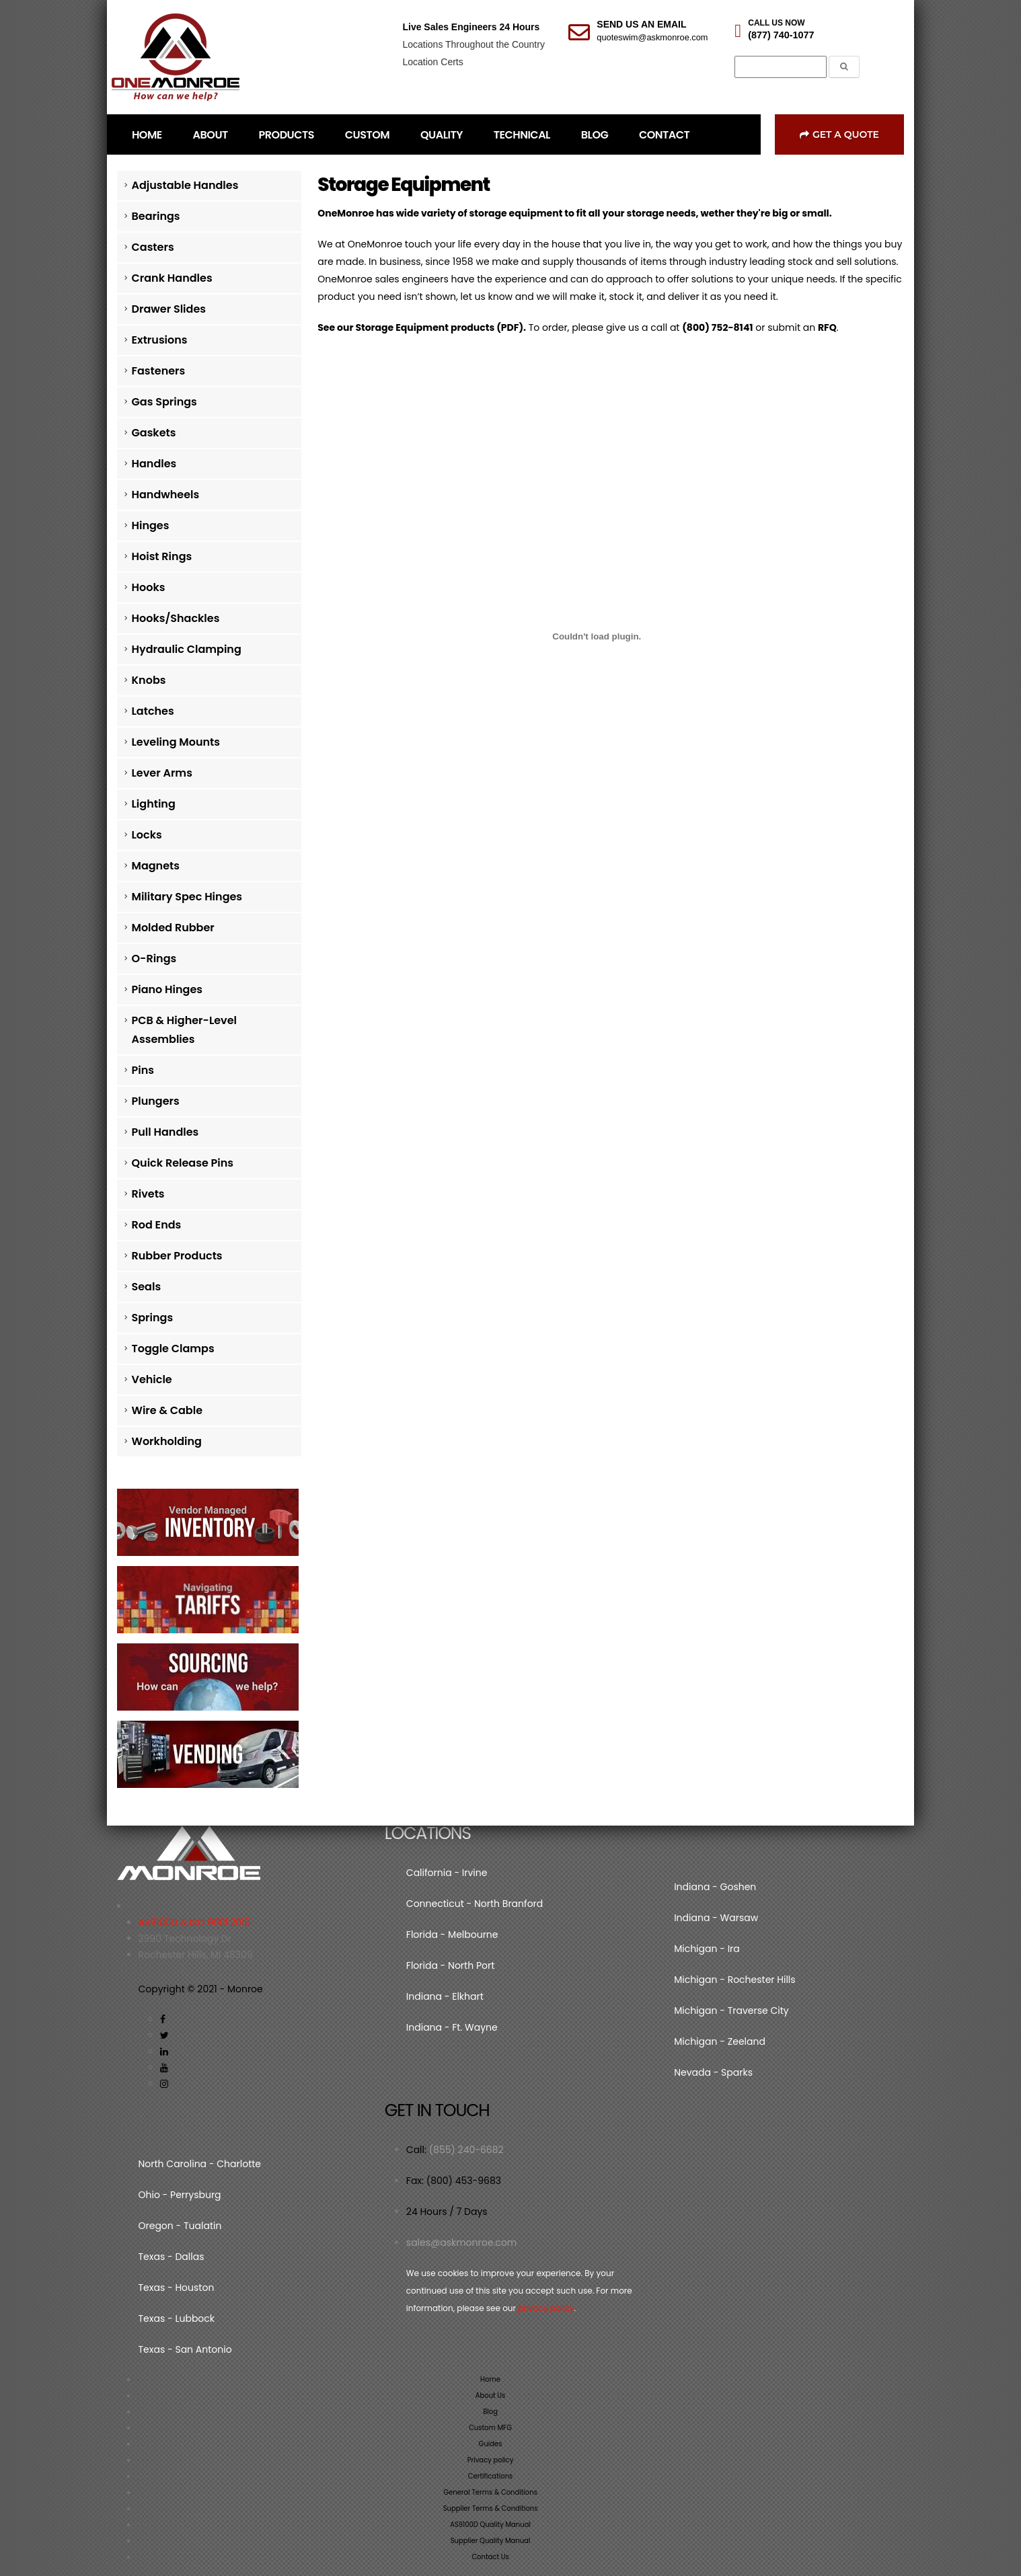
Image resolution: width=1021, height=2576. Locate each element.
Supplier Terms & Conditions (490, 2508)
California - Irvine (447, 1872)
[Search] (780, 67)
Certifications (490, 2476)
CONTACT (664, 135)
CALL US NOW (776, 23)
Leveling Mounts (176, 742)
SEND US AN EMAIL (641, 24)
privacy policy (546, 2308)
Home (490, 2379)
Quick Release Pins (183, 1163)
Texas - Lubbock (177, 2318)
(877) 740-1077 (781, 35)
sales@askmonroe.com (461, 2242)
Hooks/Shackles (176, 618)
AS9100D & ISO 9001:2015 (195, 1922)
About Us (491, 2395)
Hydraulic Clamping (186, 649)
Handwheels (166, 494)
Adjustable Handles (185, 185)
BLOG (594, 135)
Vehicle (152, 1379)
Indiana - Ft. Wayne (452, 2027)
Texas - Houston (177, 2287)
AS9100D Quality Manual (490, 2525)
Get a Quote (839, 134)
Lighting (154, 804)
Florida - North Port (450, 1965)
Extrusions (160, 340)
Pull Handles (165, 1132)
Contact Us (489, 2557)
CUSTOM (367, 135)
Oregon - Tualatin (180, 2225)
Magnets (156, 865)
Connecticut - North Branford (474, 1903)
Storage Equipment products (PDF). (440, 327)
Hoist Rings (162, 556)
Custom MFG (490, 2428)
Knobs (149, 680)
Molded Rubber (173, 927)
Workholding (167, 1441)
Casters (153, 247)
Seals (146, 1286)
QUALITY (441, 135)
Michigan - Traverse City (731, 2010)
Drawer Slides (169, 309)
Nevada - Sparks (713, 2072)
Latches (153, 711)
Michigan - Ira (707, 1948)
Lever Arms (162, 773)
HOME (147, 135)
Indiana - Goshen (715, 1887)
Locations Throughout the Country (473, 44)
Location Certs (432, 61)
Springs (153, 1317)
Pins (143, 1070)
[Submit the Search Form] (844, 67)
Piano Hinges (167, 989)
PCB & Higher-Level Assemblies (184, 1030)
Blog (490, 2412)
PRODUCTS (286, 135)
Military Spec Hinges (187, 896)
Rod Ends (157, 1225)
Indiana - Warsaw (716, 1917)
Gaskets (154, 432)
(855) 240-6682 (466, 2149)
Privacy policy (490, 2460)
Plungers (156, 1101)
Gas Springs (164, 401)
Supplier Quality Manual (491, 2541)
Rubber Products (177, 1255)
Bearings (156, 216)
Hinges (150, 525)
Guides (490, 2444)
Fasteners (159, 371)
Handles (154, 463)
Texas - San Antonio (185, 2349)
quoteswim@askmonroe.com (652, 37)
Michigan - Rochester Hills (734, 1979)
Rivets (148, 1194)
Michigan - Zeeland (719, 2041)
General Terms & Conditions (490, 2492)
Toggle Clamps (173, 1348)
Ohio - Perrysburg (180, 2194)
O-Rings (154, 958)
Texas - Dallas (171, 2256)
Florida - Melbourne (452, 1934)
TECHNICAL (522, 135)
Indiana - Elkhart (445, 1996)
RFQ (827, 327)
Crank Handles (172, 278)
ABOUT (210, 135)
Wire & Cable (167, 1410)
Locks (147, 835)
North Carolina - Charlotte (200, 2164)
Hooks (148, 587)
